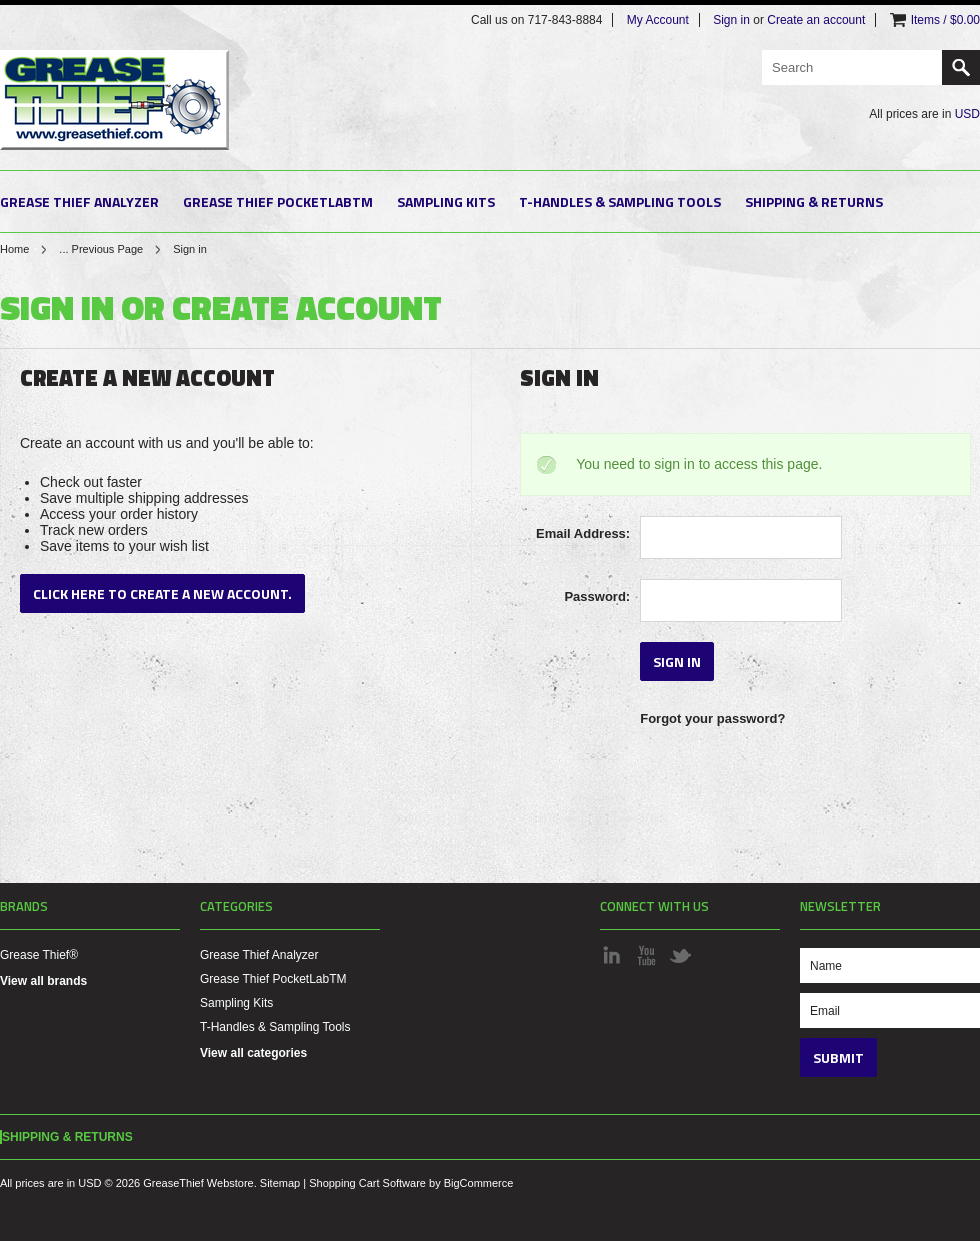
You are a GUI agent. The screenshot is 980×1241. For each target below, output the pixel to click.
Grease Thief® (39, 955)
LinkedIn (612, 955)
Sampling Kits (446, 201)
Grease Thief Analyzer (79, 201)
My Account (658, 20)
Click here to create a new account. (162, 593)
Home (14, 249)
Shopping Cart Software (367, 1183)
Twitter (680, 955)
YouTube (646, 955)
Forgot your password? (712, 718)
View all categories (253, 1053)
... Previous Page (101, 249)
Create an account (816, 20)
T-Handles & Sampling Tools (620, 201)
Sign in (731, 20)
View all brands (43, 981)
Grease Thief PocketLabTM (278, 201)
